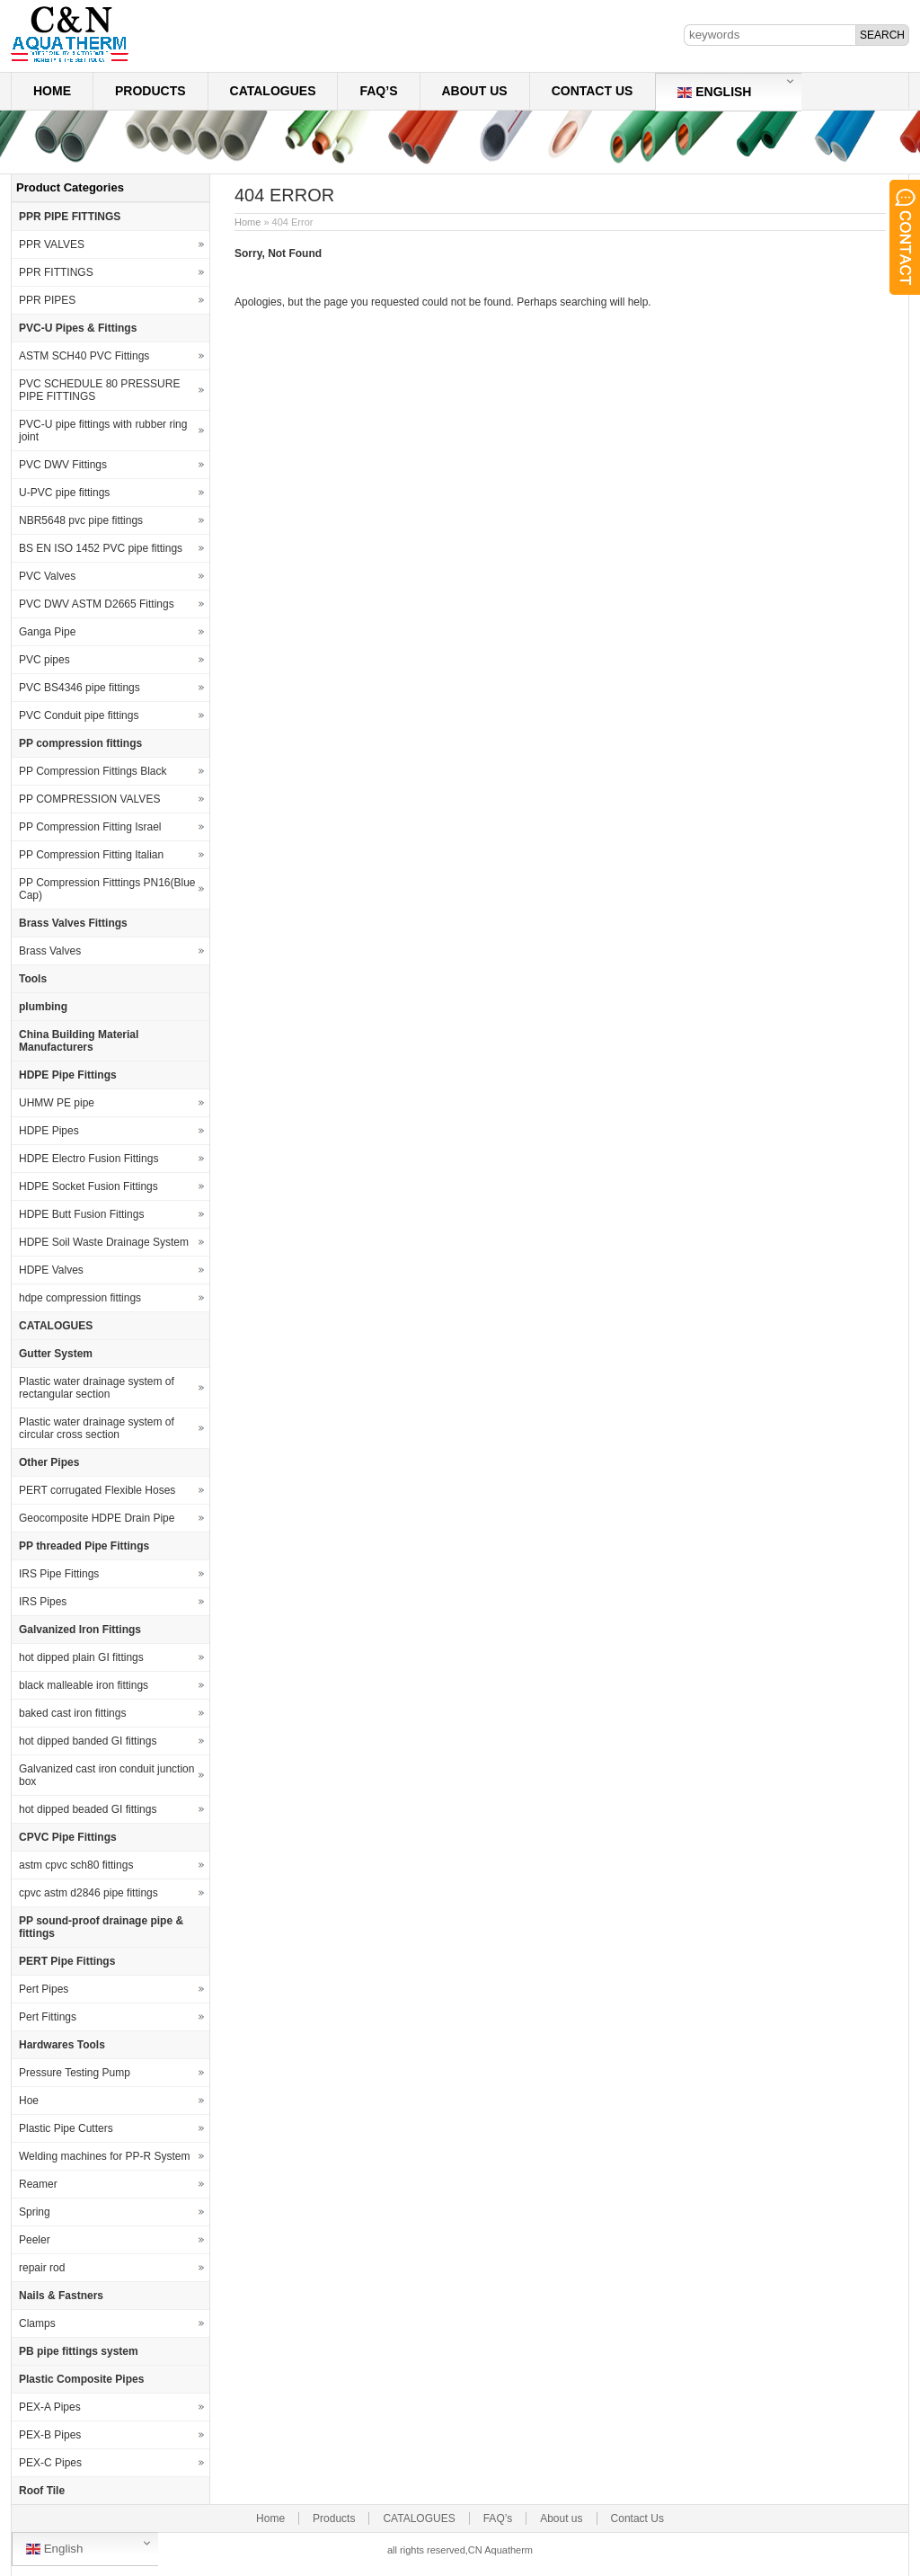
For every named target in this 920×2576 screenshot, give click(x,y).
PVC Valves (47, 576)
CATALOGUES (273, 91)
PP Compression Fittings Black (93, 771)
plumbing (43, 1006)
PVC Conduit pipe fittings (78, 715)
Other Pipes (49, 1462)
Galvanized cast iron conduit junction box (106, 1775)
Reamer (38, 2184)
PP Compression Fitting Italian (91, 854)
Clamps (37, 2323)
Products (150, 91)
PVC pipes (44, 659)
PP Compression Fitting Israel (90, 827)
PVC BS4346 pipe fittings (79, 687)
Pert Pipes (43, 1989)
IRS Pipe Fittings (59, 1574)
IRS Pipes (42, 1601)
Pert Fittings (47, 2017)
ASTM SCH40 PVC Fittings (84, 356)
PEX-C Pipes (50, 2462)
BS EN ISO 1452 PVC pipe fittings (100, 548)
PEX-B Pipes (50, 2435)
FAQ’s (378, 91)
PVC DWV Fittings (63, 464)
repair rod (42, 2267)
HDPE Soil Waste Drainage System (104, 1242)
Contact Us (592, 91)
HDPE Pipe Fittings (68, 1075)
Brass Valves (50, 951)
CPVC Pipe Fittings (68, 1837)
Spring (34, 2212)
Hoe (29, 2100)
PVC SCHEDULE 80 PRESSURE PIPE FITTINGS (99, 390)
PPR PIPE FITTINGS (69, 216)
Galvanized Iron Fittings (80, 1629)
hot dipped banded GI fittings (87, 1741)
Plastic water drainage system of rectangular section (96, 1387)
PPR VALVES (51, 244)
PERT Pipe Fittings (67, 1961)
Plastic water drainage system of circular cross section (96, 1428)
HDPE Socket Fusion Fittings (88, 1186)
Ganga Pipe (47, 632)
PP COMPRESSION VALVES (89, 799)
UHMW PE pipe (56, 1103)
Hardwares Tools (62, 2045)
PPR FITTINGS (56, 272)
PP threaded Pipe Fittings (84, 1546)
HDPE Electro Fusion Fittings (88, 1158)
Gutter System (56, 1353)
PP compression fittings (80, 743)
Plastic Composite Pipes (81, 2379)
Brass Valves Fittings (73, 923)
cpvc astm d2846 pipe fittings (88, 1893)
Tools (33, 979)
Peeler (34, 2240)
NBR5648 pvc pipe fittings (81, 520)
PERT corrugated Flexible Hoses (97, 1490)
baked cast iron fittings (72, 1713)
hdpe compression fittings (80, 1298)
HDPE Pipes (49, 1130)
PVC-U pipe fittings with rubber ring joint (103, 430)
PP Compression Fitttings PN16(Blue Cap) (107, 889)
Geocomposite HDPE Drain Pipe (96, 1518)
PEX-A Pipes (50, 2407)
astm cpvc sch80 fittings (76, 1865)
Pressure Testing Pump (74, 2072)
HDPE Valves (51, 1270)
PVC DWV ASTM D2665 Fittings (96, 604)
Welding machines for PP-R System (104, 2156)
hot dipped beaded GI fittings (87, 1809)
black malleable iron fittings (83, 1685)
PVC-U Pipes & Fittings (78, 328)
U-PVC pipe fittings (64, 492)
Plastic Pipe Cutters (66, 2128)
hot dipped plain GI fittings (81, 1657)
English (714, 92)
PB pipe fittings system (78, 2351)
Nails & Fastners (61, 2295)
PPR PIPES (47, 300)
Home (52, 91)
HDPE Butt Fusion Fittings (81, 1214)
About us (475, 91)
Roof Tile (42, 2490)
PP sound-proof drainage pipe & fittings (101, 1927)
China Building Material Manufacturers (78, 1040)
